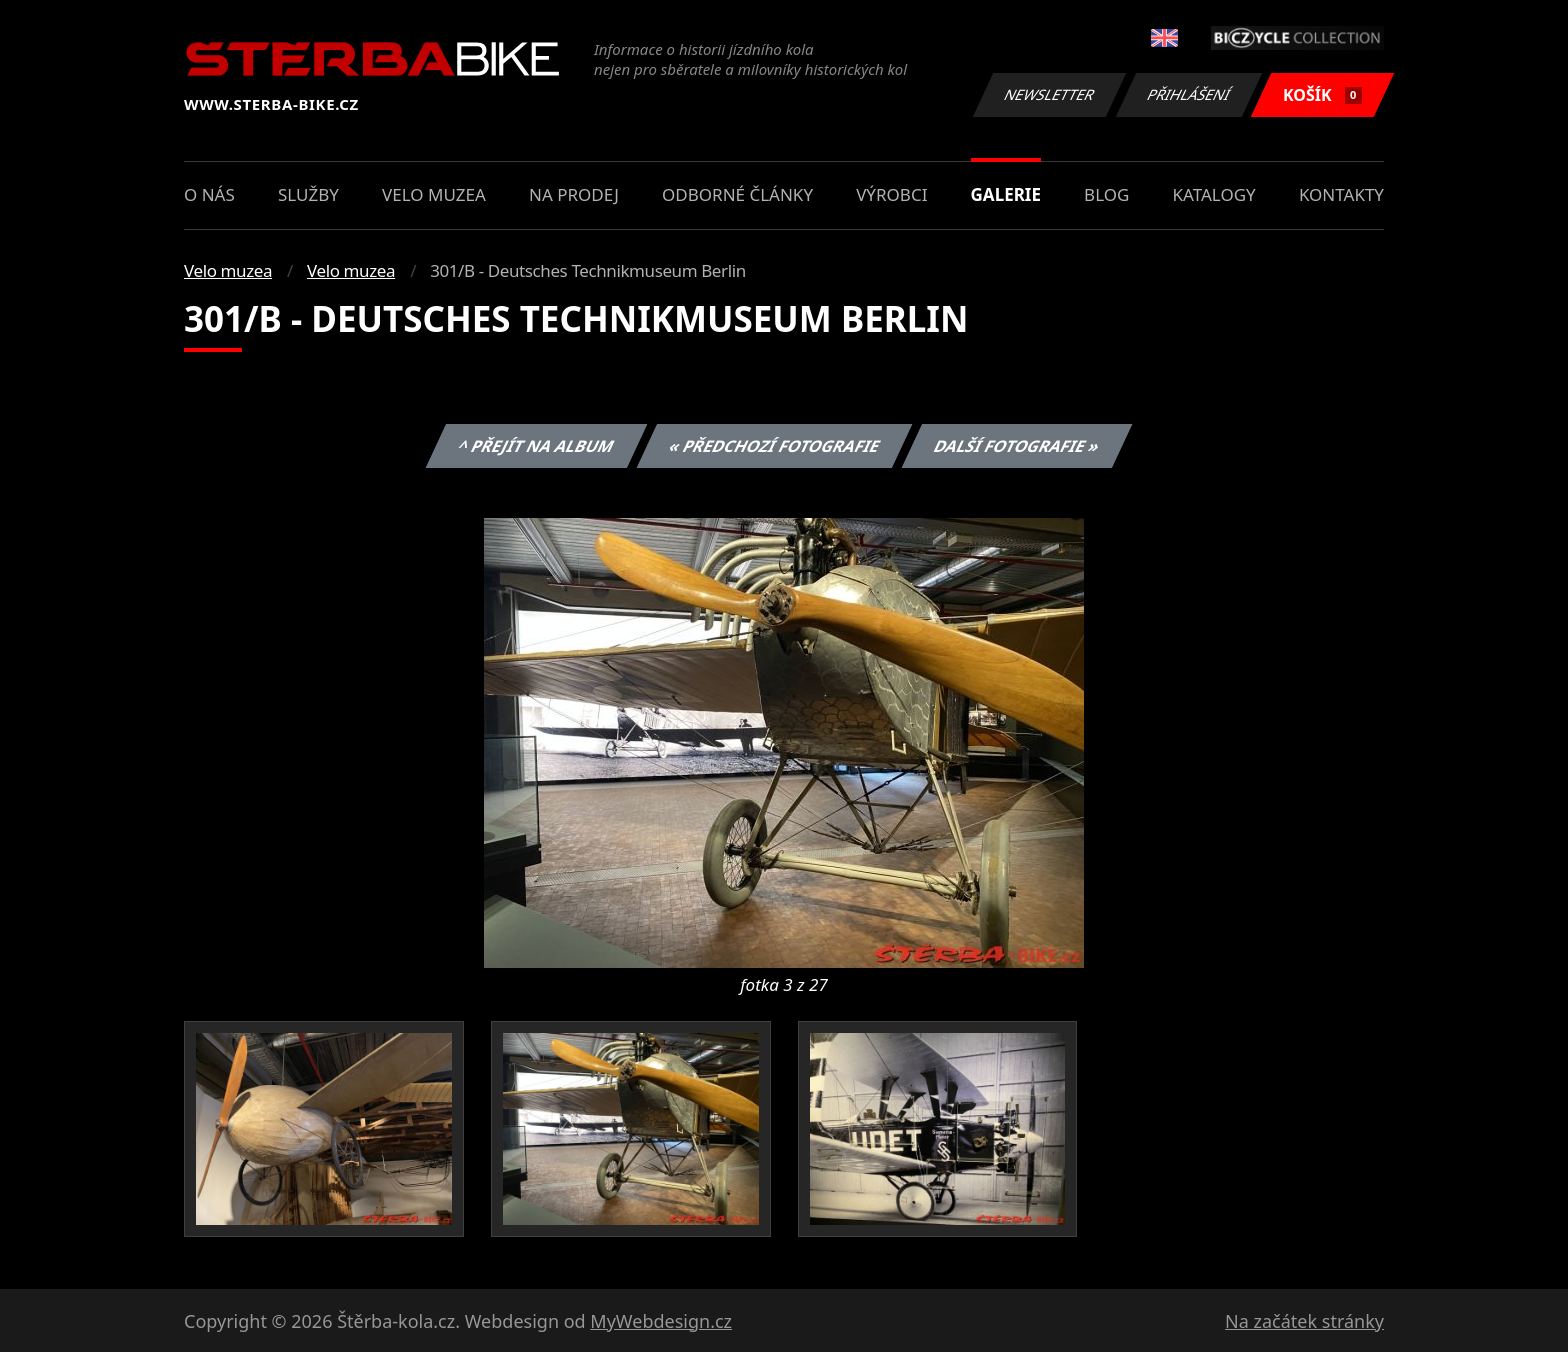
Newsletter (1049, 94)
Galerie (1006, 194)
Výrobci (891, 194)
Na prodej (574, 194)
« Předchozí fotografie (774, 446)
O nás (209, 194)
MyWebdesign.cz (661, 1321)
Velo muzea (434, 194)
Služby (308, 194)
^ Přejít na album (536, 446)
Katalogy (1214, 194)
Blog (1106, 194)
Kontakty (1341, 194)
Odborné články (737, 194)
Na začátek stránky (1304, 1321)
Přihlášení (1188, 94)
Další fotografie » (1017, 446)
